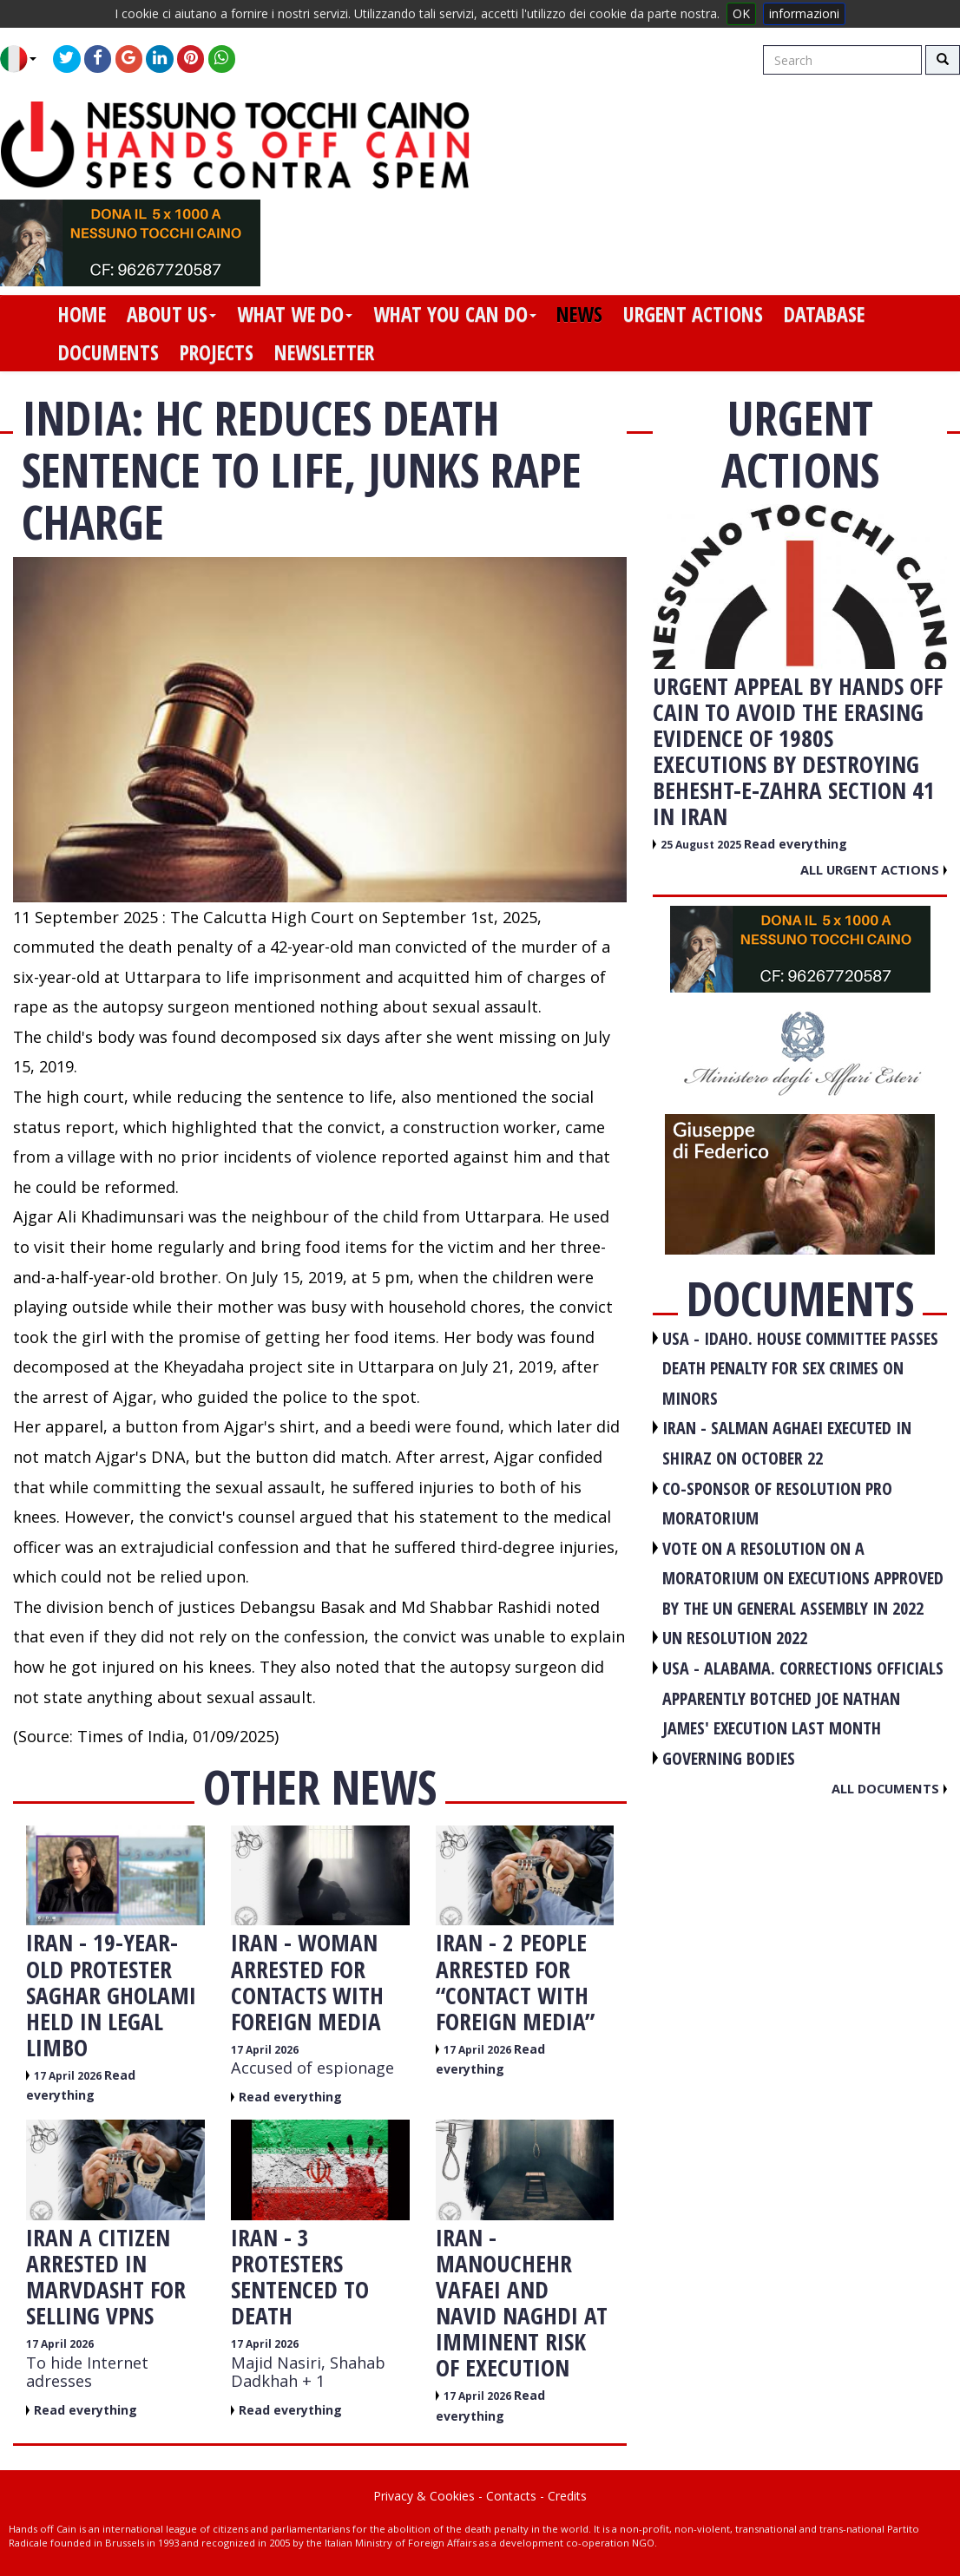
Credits (567, 2496)
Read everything (290, 2096)
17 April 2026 (69, 2075)
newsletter (324, 352)
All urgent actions (873, 869)
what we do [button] (294, 314)
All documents (889, 1788)
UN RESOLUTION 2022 (734, 1637)
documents (108, 352)
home (82, 314)
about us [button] (171, 314)
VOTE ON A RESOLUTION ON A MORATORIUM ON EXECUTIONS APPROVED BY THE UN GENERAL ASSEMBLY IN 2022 (803, 1578)
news (579, 314)
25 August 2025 (702, 844)
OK (741, 13)
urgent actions (693, 314)
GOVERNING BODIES (728, 1758)
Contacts (511, 2496)
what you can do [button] (454, 314)
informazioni (804, 13)
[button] (24, 59)
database (824, 314)
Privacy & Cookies (424, 2496)
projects (216, 352)
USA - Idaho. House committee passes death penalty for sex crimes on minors (800, 1368)
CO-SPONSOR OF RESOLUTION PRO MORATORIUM (777, 1504)
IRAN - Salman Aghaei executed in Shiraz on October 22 (786, 1443)
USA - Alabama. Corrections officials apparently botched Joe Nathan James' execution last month (803, 1698)
